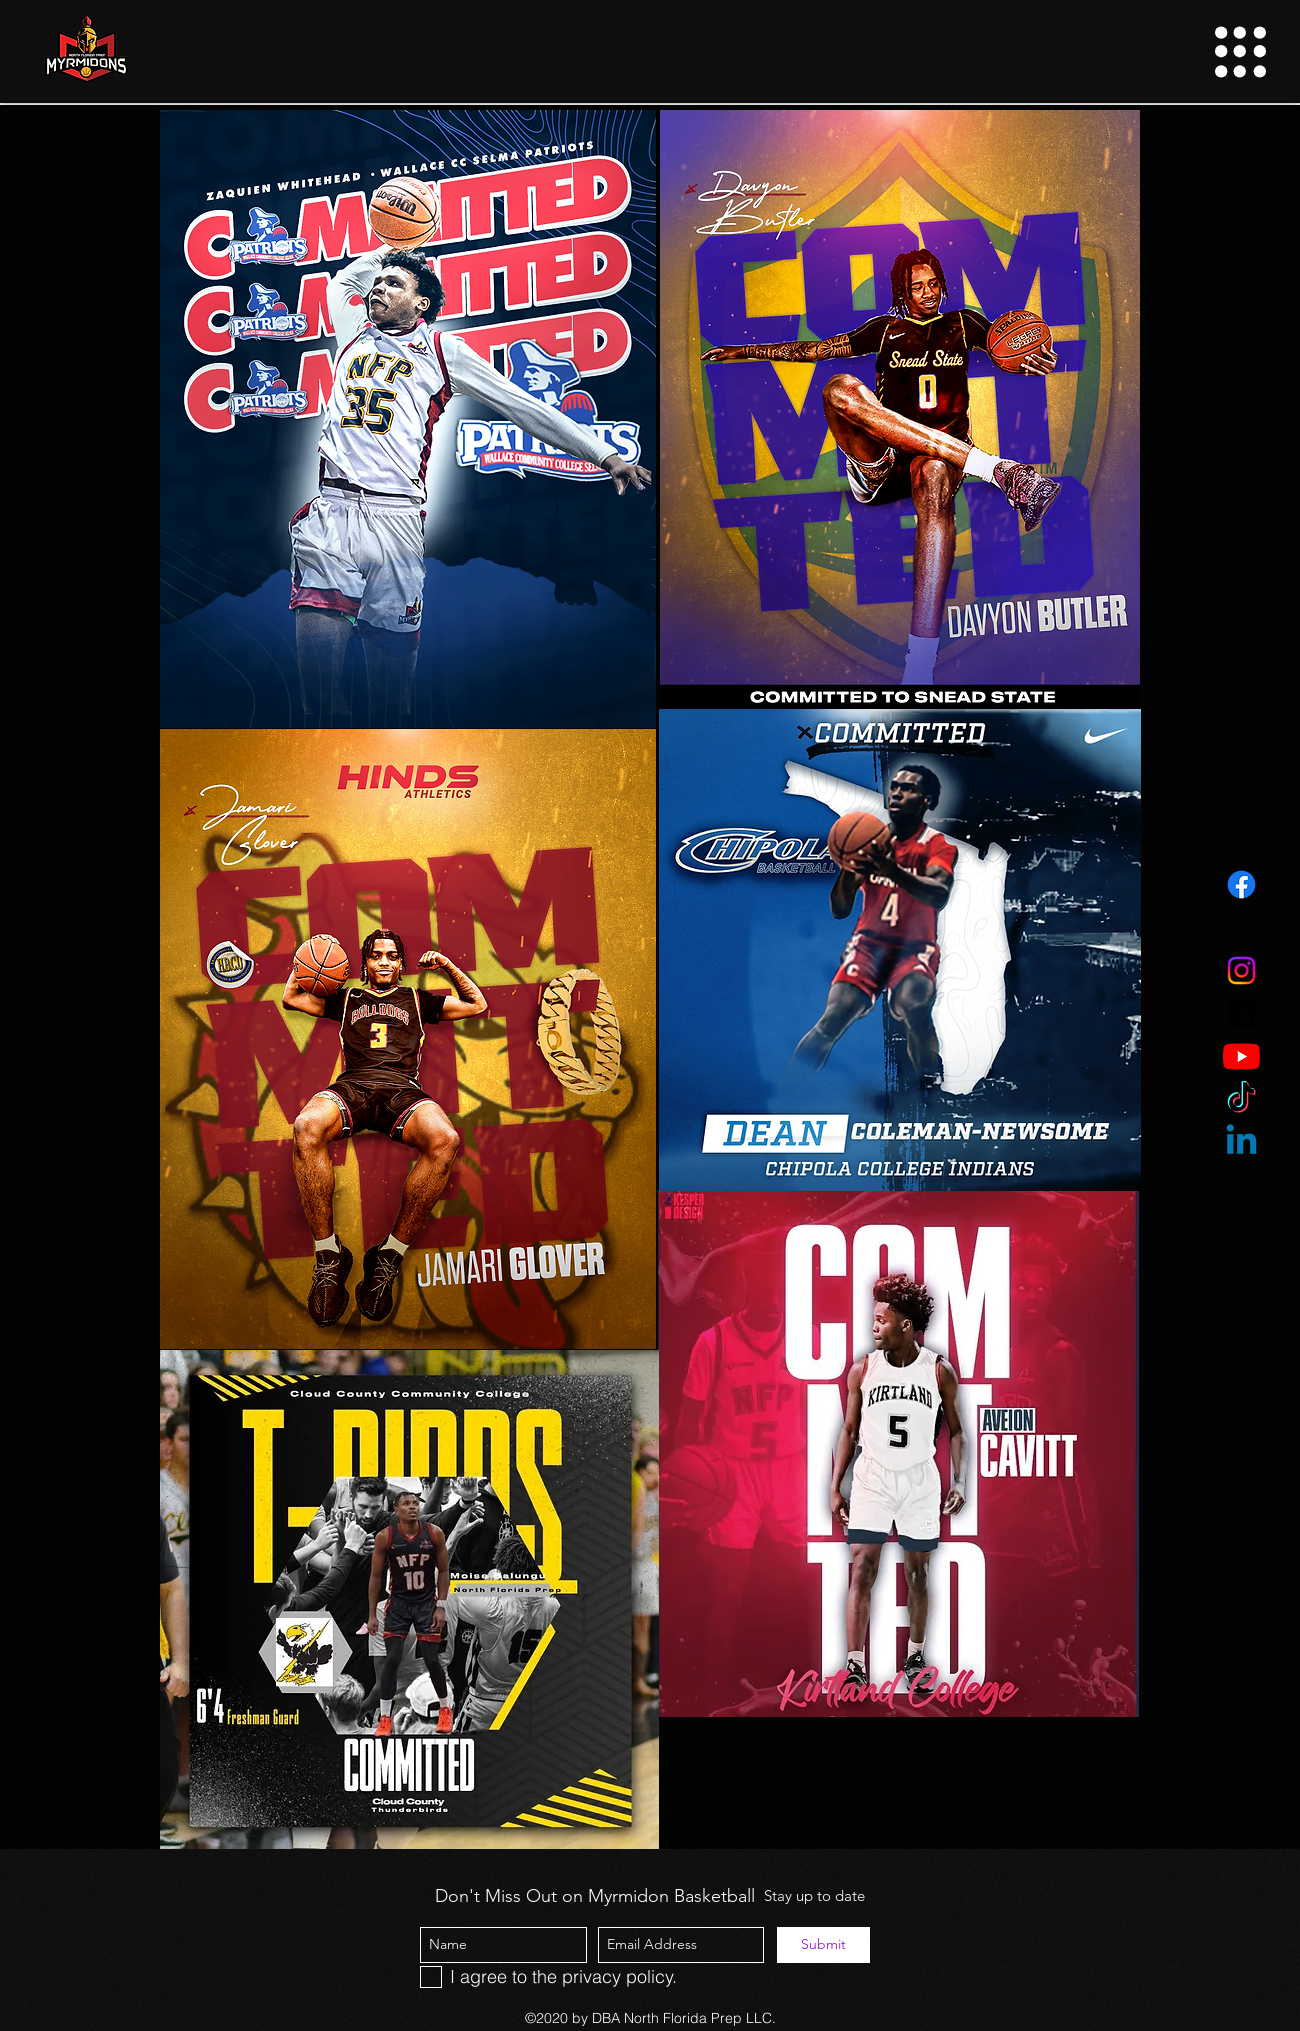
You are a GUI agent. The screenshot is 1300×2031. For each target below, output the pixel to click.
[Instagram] (1241, 970)
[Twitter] (1241, 927)
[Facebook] (1241, 884)
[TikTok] (1241, 1099)
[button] (1240, 52)
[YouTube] (1241, 1056)
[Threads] (1241, 1013)
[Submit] (823, 1945)
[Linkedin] (1241, 1142)
